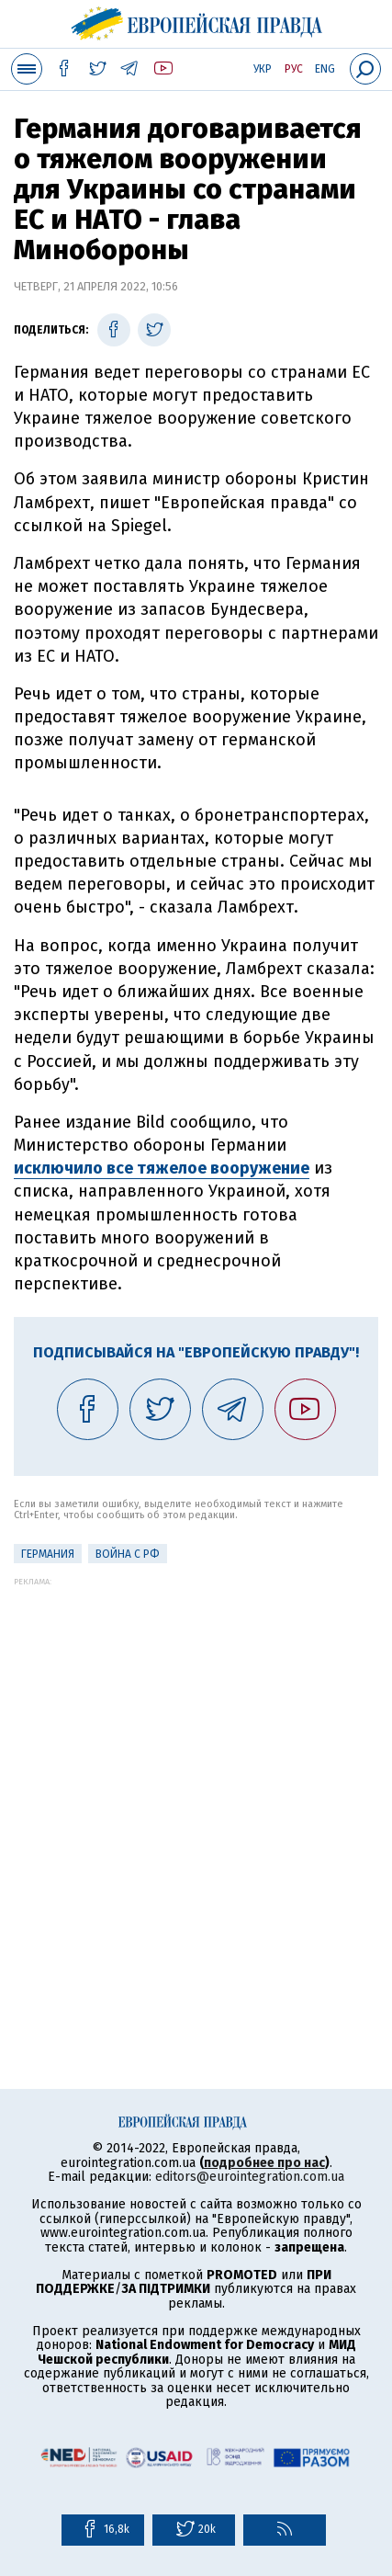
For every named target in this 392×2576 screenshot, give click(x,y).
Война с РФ (127, 1554)
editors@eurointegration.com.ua (249, 2176)
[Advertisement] (196, 1782)
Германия (47, 1554)
